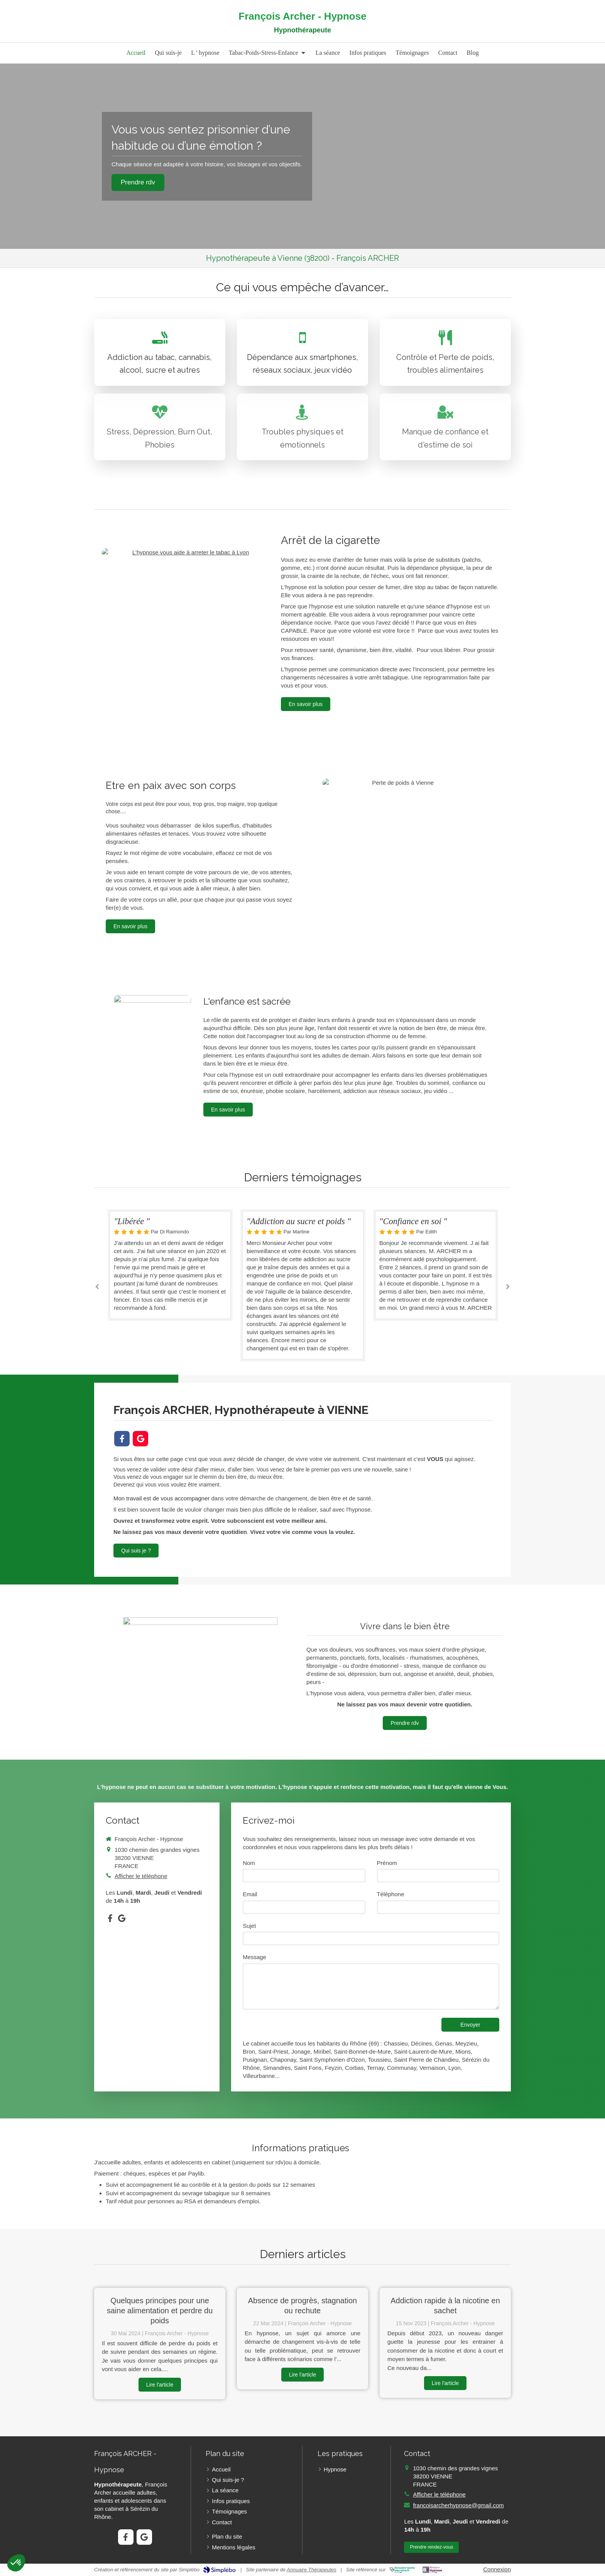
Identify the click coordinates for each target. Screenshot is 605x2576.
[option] (303, 1285)
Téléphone (390, 1894)
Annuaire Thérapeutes (311, 2570)
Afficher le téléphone (141, 1876)
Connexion (497, 2569)
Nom (249, 1863)
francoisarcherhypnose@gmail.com (458, 2505)
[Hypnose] (187, 617)
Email (250, 1894)
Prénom (387, 1863)
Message (254, 1957)
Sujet (249, 1925)
